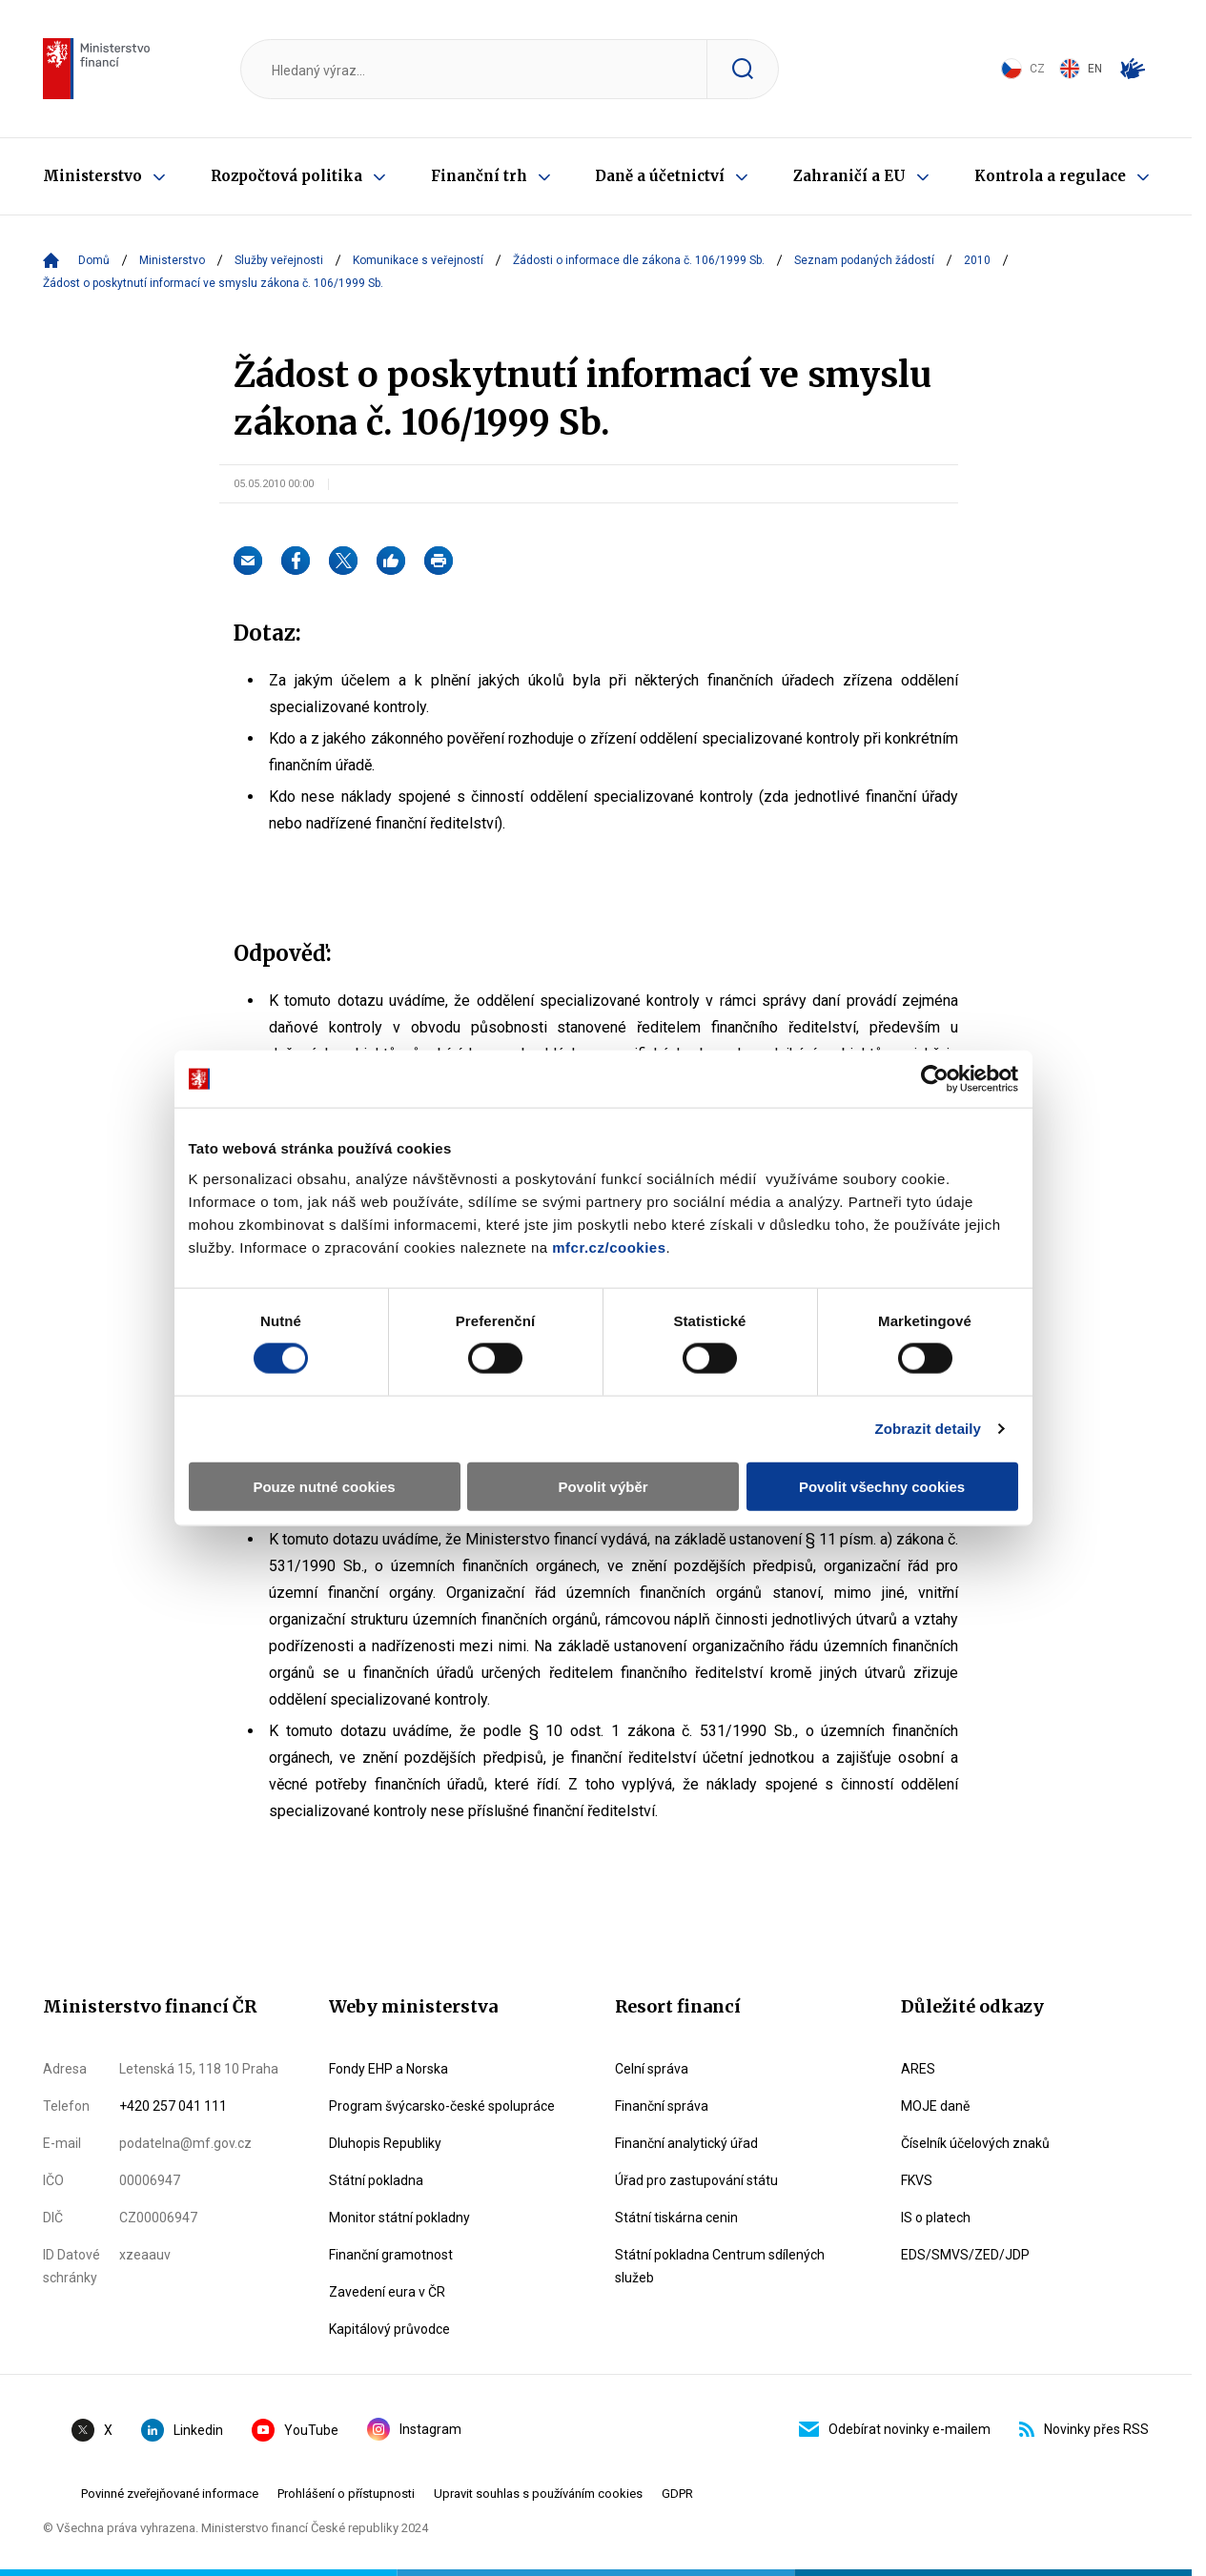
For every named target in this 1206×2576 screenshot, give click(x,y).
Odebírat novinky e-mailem (895, 2429)
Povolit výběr (602, 1409)
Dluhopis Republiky (385, 2143)
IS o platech (936, 2217)
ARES (918, 2068)
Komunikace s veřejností (418, 260)
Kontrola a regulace (1050, 176)
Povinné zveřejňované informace (169, 2493)
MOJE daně (935, 2106)
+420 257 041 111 (173, 2106)
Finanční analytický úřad (686, 2143)
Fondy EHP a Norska (388, 2068)
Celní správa (651, 2068)
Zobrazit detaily (939, 1352)
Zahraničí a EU (849, 176)
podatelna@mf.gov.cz (185, 2143)
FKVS (916, 2180)
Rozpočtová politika (286, 176)
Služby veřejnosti (279, 260)
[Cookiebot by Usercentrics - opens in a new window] (945, 1003)
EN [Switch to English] (1080, 68)
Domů (94, 260)
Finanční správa (661, 2106)
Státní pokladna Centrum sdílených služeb (720, 2266)
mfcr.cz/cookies (462, 1170)
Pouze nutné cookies (317, 1409)
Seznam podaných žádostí (864, 260)
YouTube (295, 2430)
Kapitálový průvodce (389, 2329)
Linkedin (182, 2430)
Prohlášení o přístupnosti (346, 2493)
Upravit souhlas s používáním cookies (538, 2493)
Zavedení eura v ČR (387, 2292)
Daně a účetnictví (660, 176)
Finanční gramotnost (391, 2254)
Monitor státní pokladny (399, 2217)
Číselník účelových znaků (975, 2143)
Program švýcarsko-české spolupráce (442, 2106)
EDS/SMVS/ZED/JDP (965, 2254)
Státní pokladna (376, 2180)
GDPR (677, 2493)
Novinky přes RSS (1084, 2429)
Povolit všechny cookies (888, 1409)
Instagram (414, 2429)
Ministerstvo (92, 176)
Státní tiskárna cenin (676, 2217)
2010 (977, 260)
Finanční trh (479, 176)
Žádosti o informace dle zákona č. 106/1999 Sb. (639, 260)
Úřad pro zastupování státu (696, 2180)
